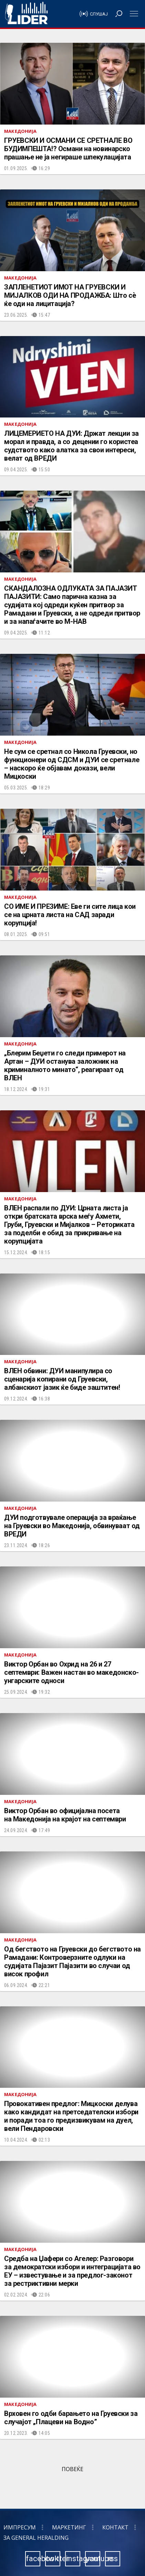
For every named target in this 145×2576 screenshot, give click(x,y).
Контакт (115, 2527)
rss (112, 2558)
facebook (33, 2558)
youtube (93, 2558)
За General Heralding (36, 2537)
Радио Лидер (26, 14)
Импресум (19, 2527)
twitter (53, 2558)
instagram (73, 2558)
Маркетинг (69, 2527)
